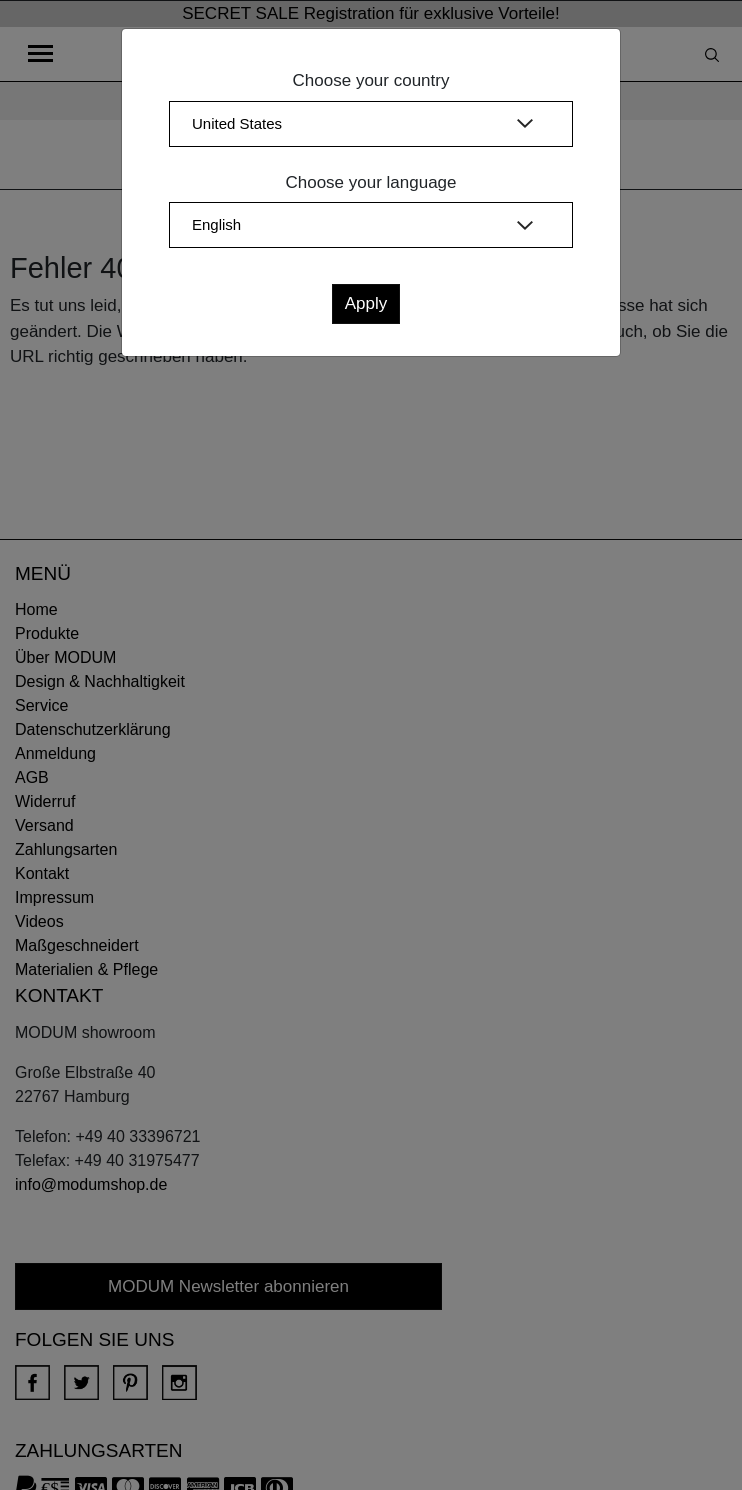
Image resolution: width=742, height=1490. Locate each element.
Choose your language (370, 182)
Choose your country (371, 80)
